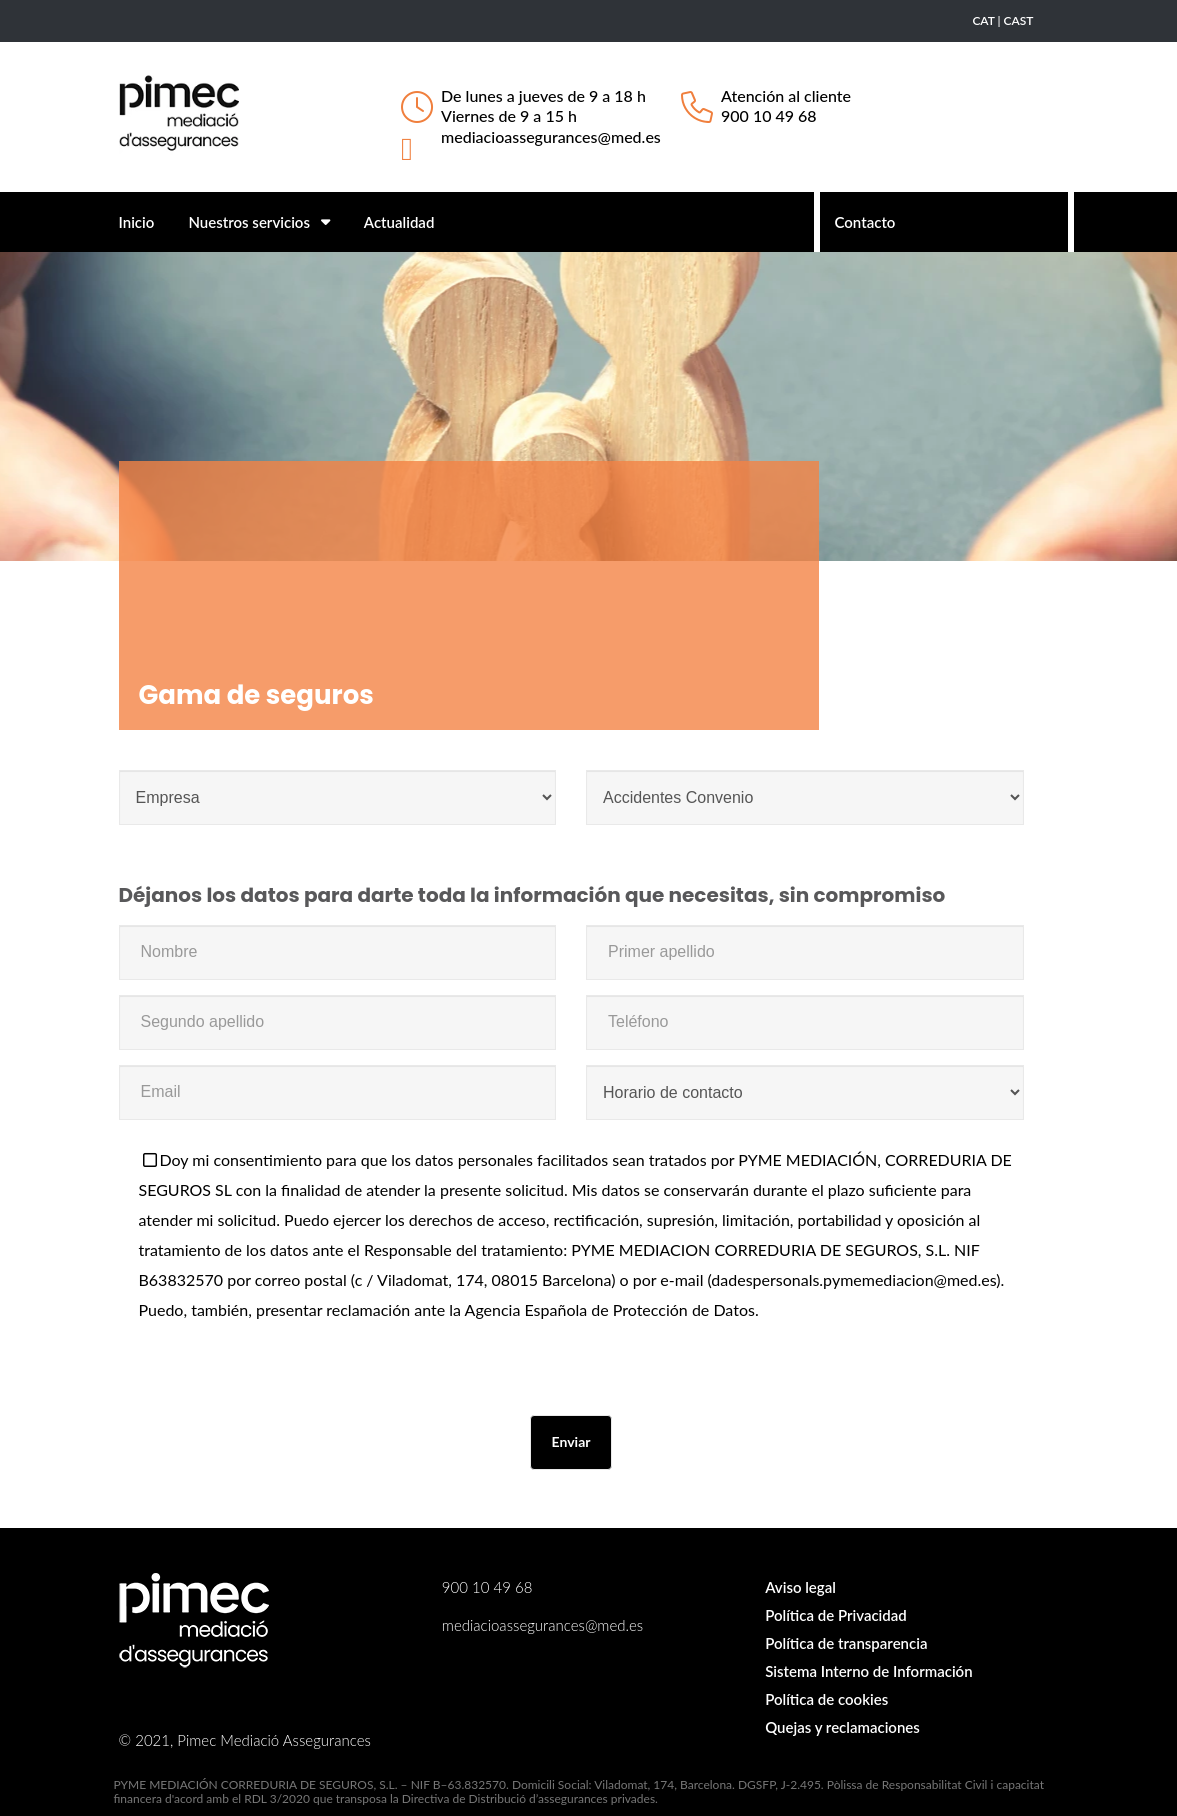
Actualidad (399, 222)
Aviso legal (800, 1587)
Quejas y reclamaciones (842, 1727)
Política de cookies (826, 1699)
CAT (983, 20)
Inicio (137, 222)
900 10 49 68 (769, 115)
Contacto (865, 222)
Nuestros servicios (258, 222)
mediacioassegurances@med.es (551, 136)
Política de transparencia (846, 1643)
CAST (1019, 20)
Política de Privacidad (836, 1615)
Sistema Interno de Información (868, 1671)
